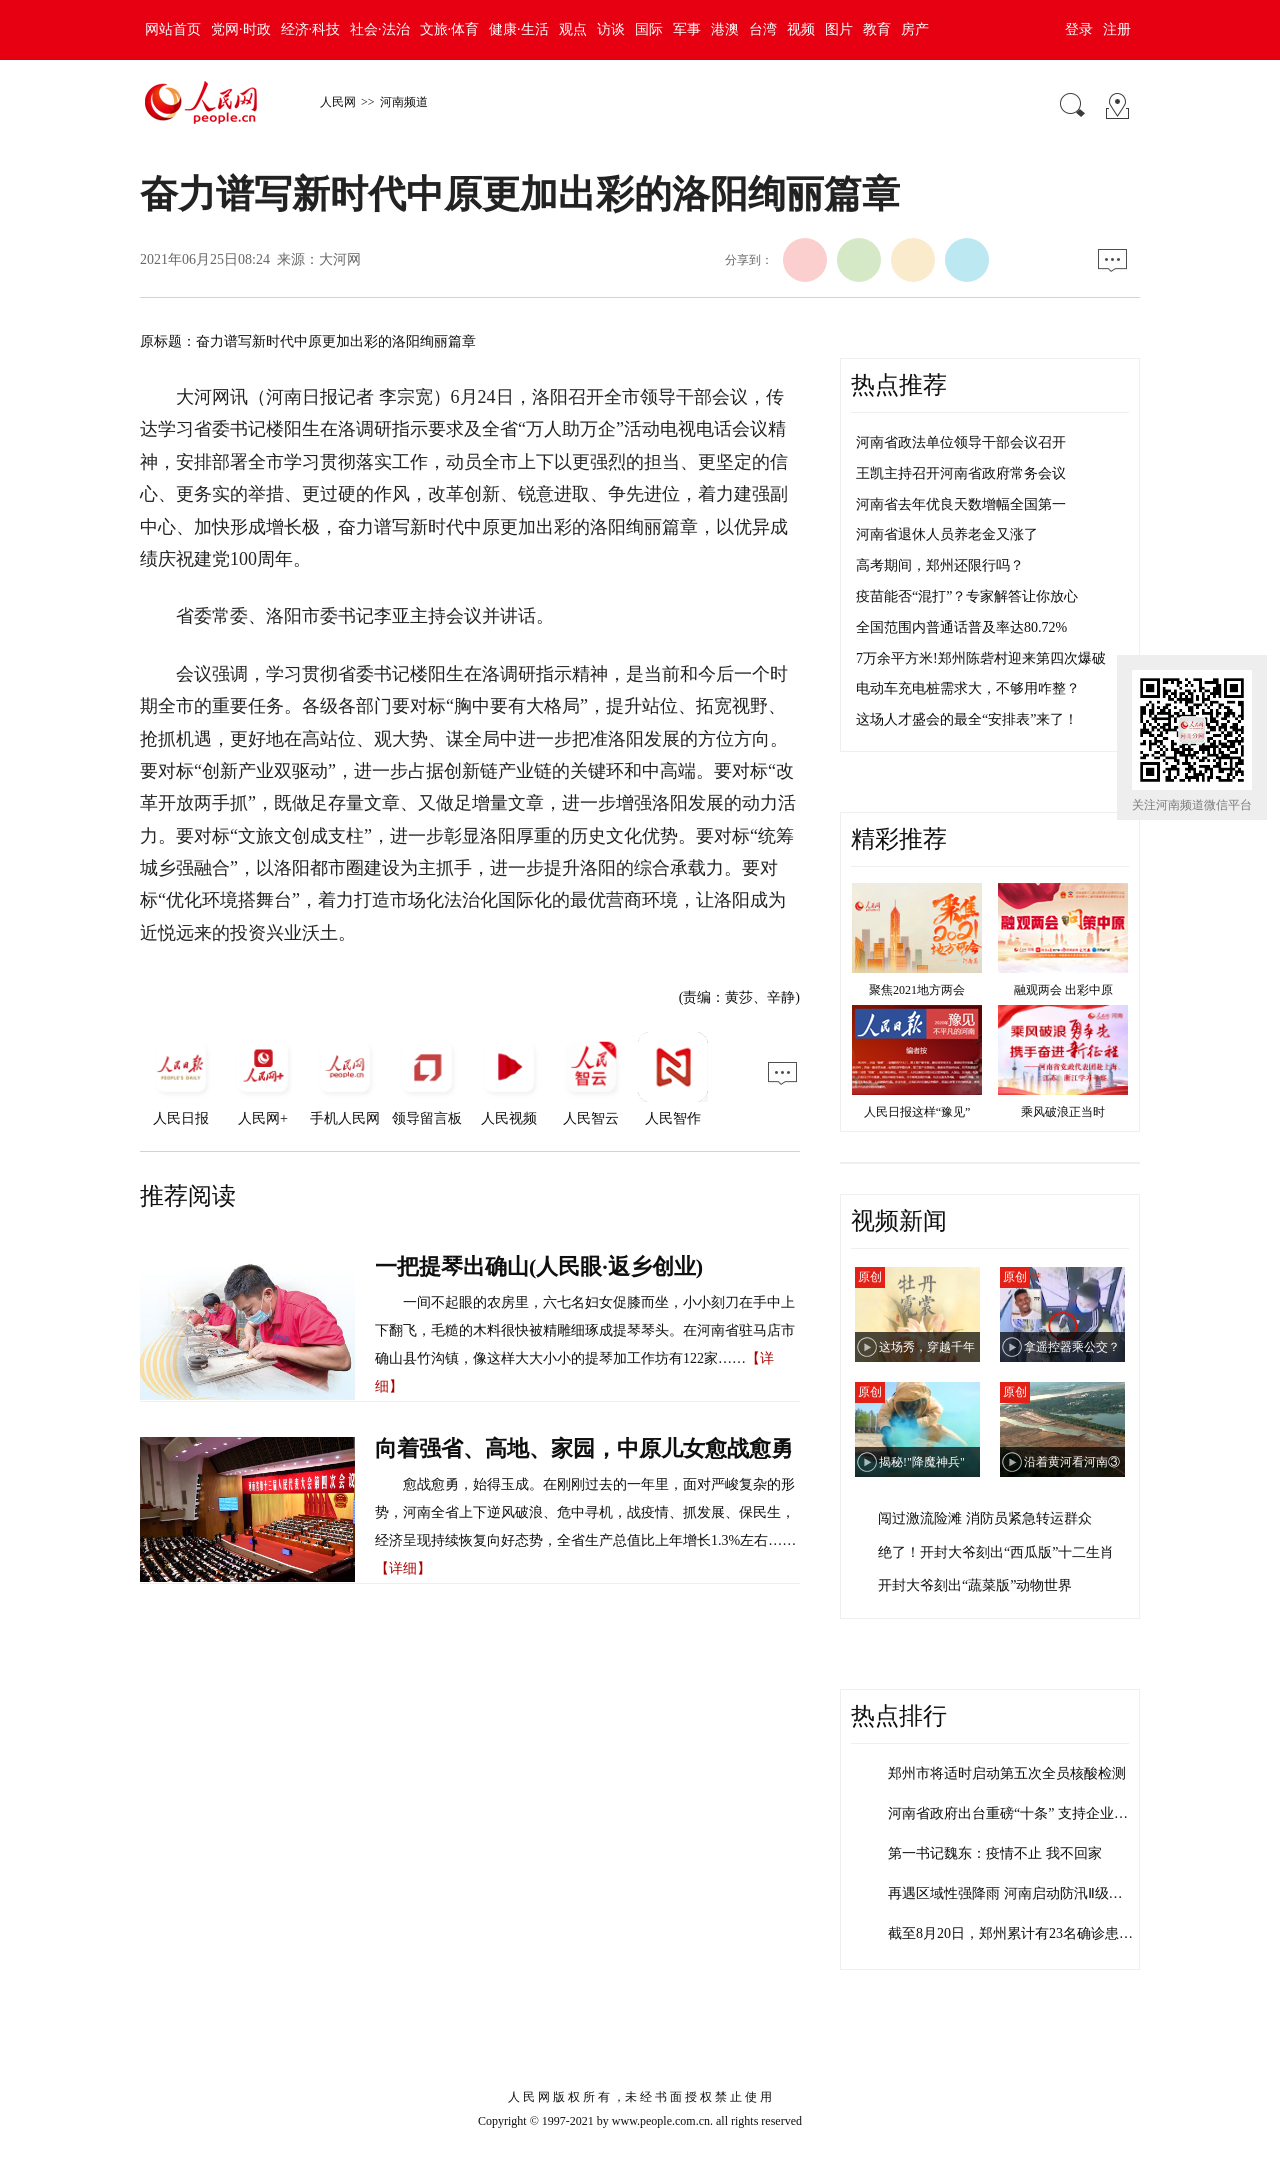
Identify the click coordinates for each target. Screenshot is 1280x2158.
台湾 (763, 29)
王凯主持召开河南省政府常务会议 (961, 473)
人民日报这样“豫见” (917, 1112)
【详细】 (403, 1568)
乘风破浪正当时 (1063, 1112)
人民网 (338, 102)
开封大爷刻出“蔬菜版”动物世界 (975, 1585)
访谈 (611, 29)
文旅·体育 (450, 29)
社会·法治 (380, 29)
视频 (801, 29)
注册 (1117, 29)
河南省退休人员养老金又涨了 (947, 534)
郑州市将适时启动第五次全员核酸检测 (1007, 1773)
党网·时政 (241, 29)
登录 (1079, 29)
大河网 (340, 259)
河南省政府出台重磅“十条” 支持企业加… (1015, 1813)
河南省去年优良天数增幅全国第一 (961, 504)
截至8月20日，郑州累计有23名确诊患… (1010, 1933)
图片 (839, 29)
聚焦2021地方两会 (917, 990)
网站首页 (173, 29)
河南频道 (404, 102)
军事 (687, 29)
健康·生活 (519, 29)
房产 (915, 29)
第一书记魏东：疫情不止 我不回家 (995, 1853)
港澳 (725, 29)
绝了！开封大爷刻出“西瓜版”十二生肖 (996, 1552)
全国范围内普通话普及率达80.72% (961, 627)
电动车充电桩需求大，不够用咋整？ (968, 688)
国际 (649, 29)
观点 (573, 29)
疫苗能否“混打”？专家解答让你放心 (967, 596)
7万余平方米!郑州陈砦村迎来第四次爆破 (981, 658)
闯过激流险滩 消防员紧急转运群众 (985, 1518)
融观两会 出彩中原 (1063, 990)
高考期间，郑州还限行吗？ (940, 565)
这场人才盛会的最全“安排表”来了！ (967, 719)
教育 (877, 29)
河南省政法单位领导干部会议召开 (961, 442)
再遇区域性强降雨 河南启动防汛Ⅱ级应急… (1019, 1893)
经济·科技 (311, 29)
